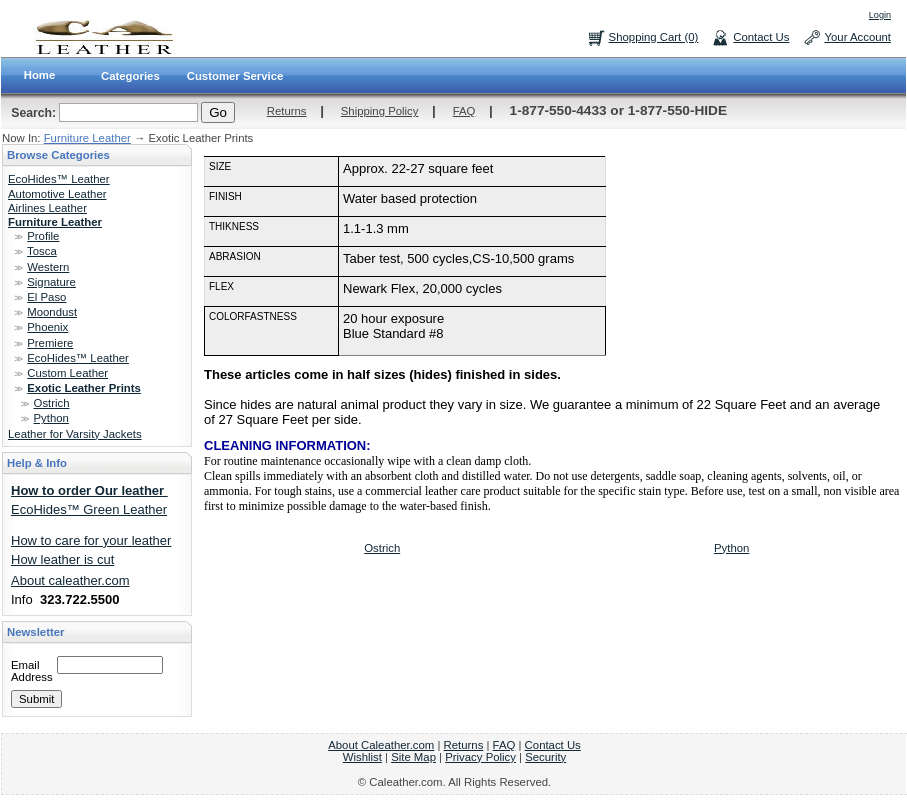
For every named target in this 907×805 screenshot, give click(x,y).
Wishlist (362, 757)
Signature (51, 282)
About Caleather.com (381, 745)
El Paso (46, 297)
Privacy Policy (480, 757)
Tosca (42, 251)
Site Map (413, 757)
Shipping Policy (380, 111)
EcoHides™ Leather (59, 179)
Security (545, 757)
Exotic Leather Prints (84, 388)
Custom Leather (67, 373)
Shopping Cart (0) (654, 37)
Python (51, 418)
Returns (287, 111)
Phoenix (47, 327)
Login (880, 15)
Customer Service (235, 76)
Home (40, 75)
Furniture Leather (87, 138)
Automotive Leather (57, 194)
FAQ (464, 111)
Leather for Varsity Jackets (75, 434)
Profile (43, 236)
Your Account (857, 37)
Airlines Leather (47, 208)
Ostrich (52, 403)
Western (48, 267)
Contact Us (761, 37)
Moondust (52, 312)
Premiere (50, 343)
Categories (130, 76)
